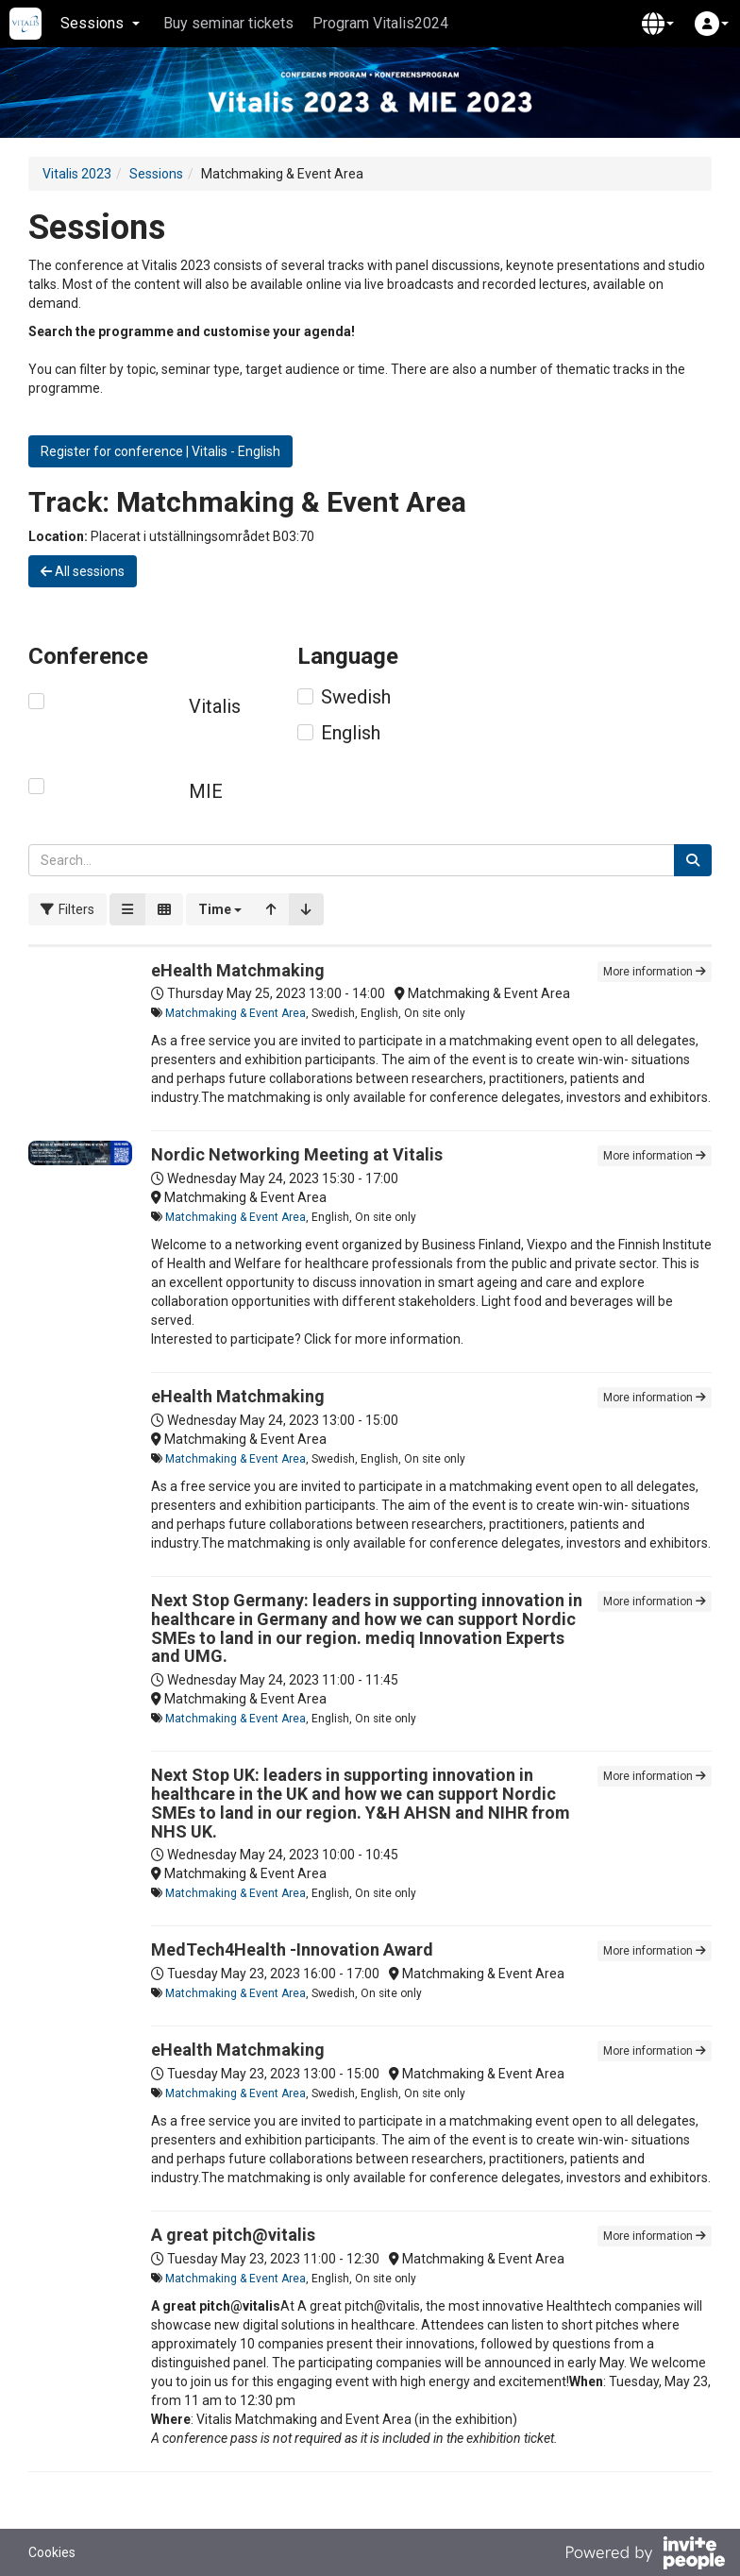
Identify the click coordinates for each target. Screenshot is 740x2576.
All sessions (83, 571)
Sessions (156, 173)
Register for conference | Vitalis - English (160, 451)
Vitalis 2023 (76, 173)
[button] (657, 23)
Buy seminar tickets (228, 23)
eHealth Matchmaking (238, 970)
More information (654, 971)
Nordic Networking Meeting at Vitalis (297, 1154)
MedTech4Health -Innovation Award (292, 1949)
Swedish (356, 697)
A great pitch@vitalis (233, 2235)
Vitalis (215, 706)
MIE (206, 791)
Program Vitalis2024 (380, 23)
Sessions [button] (100, 23)
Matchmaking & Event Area (235, 1013)
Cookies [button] (52, 2552)
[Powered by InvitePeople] (644, 2555)
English (350, 732)
